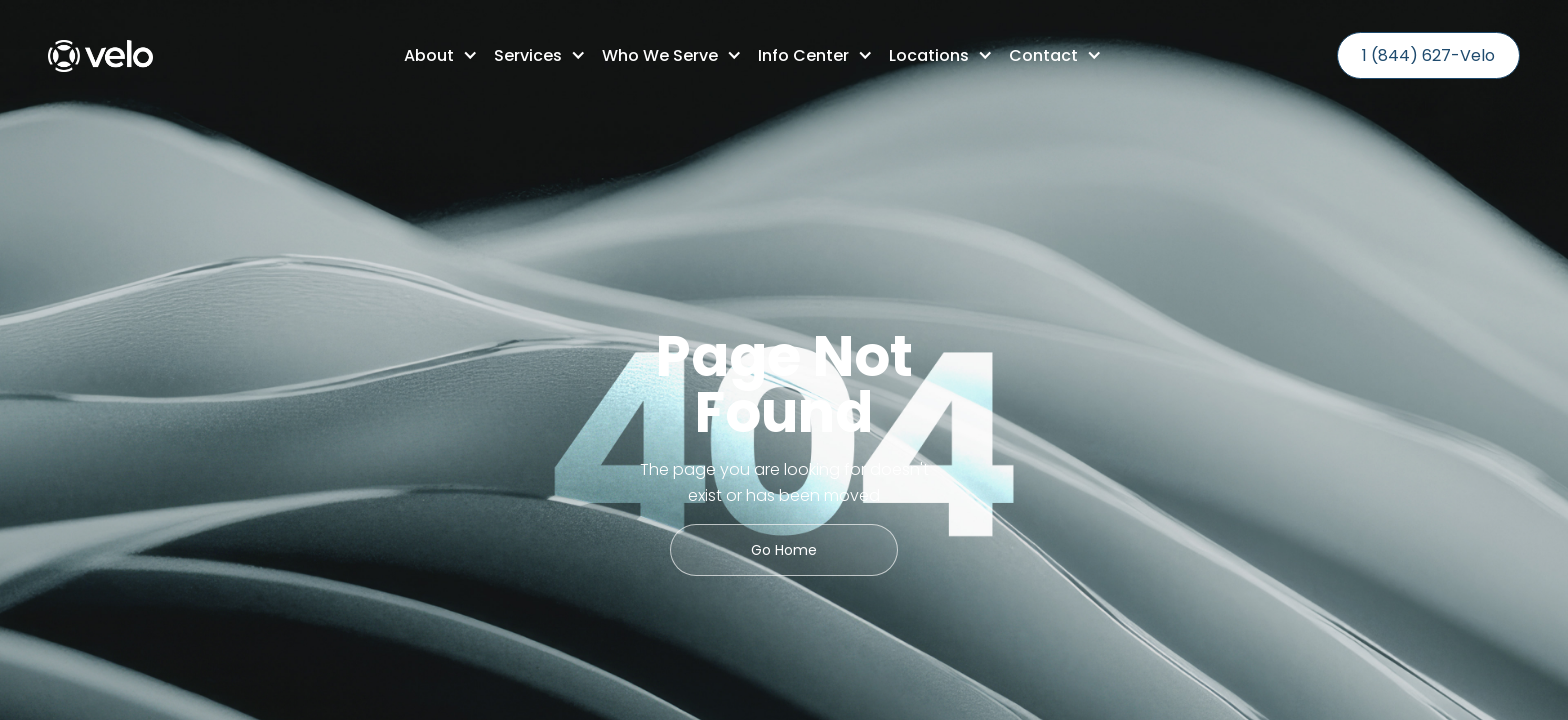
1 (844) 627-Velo (1428, 55)
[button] (433, 55)
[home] (100, 56)
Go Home (784, 550)
